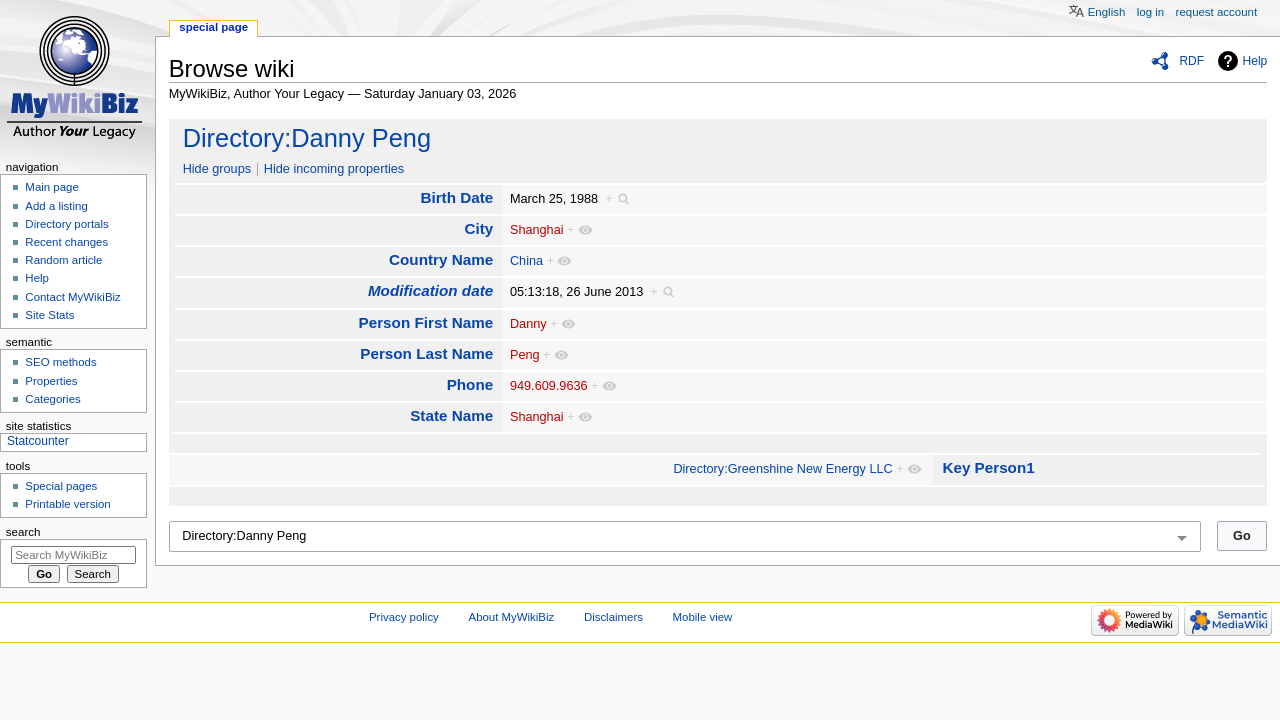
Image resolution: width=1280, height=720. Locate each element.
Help (1255, 61)
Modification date (430, 290)
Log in (1150, 12)
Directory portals (66, 224)
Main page (52, 187)
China (526, 261)
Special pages (61, 486)
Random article (63, 260)
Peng (525, 355)
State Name (451, 415)
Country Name (441, 259)
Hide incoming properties (334, 169)
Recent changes (66, 242)
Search (23, 532)
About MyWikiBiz (512, 617)
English (1107, 12)
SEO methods (60, 362)
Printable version (67, 504)
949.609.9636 (549, 386)
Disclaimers (613, 617)
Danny (528, 324)
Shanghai (537, 230)
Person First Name (426, 322)
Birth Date (456, 197)
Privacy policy (404, 617)
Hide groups (217, 169)
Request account (1217, 12)
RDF (1191, 61)
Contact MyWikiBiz (72, 297)
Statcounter (38, 441)
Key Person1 (988, 467)
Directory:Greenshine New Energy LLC (782, 469)
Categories (52, 399)
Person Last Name (426, 353)
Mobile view (703, 617)
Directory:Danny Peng (307, 138)
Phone (470, 384)
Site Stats (49, 315)
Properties (51, 381)
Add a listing (56, 206)
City (478, 228)
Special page (213, 27)
